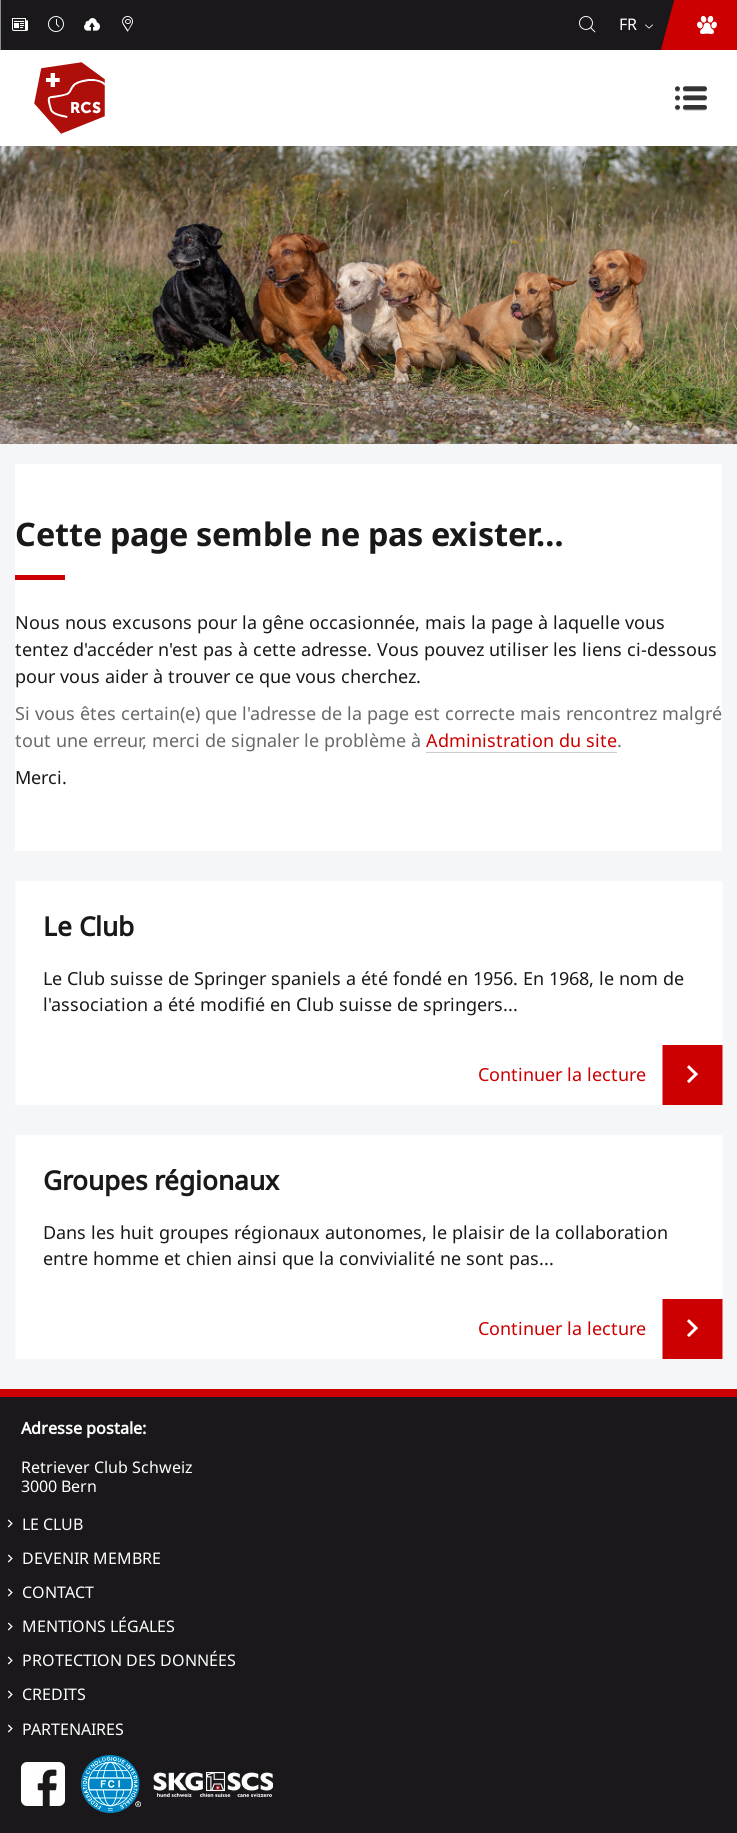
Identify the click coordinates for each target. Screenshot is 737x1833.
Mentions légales (98, 1626)
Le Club (52, 1524)
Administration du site (521, 740)
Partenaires (73, 1729)
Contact (58, 1592)
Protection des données (129, 1660)
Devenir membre (91, 1558)
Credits (54, 1694)
